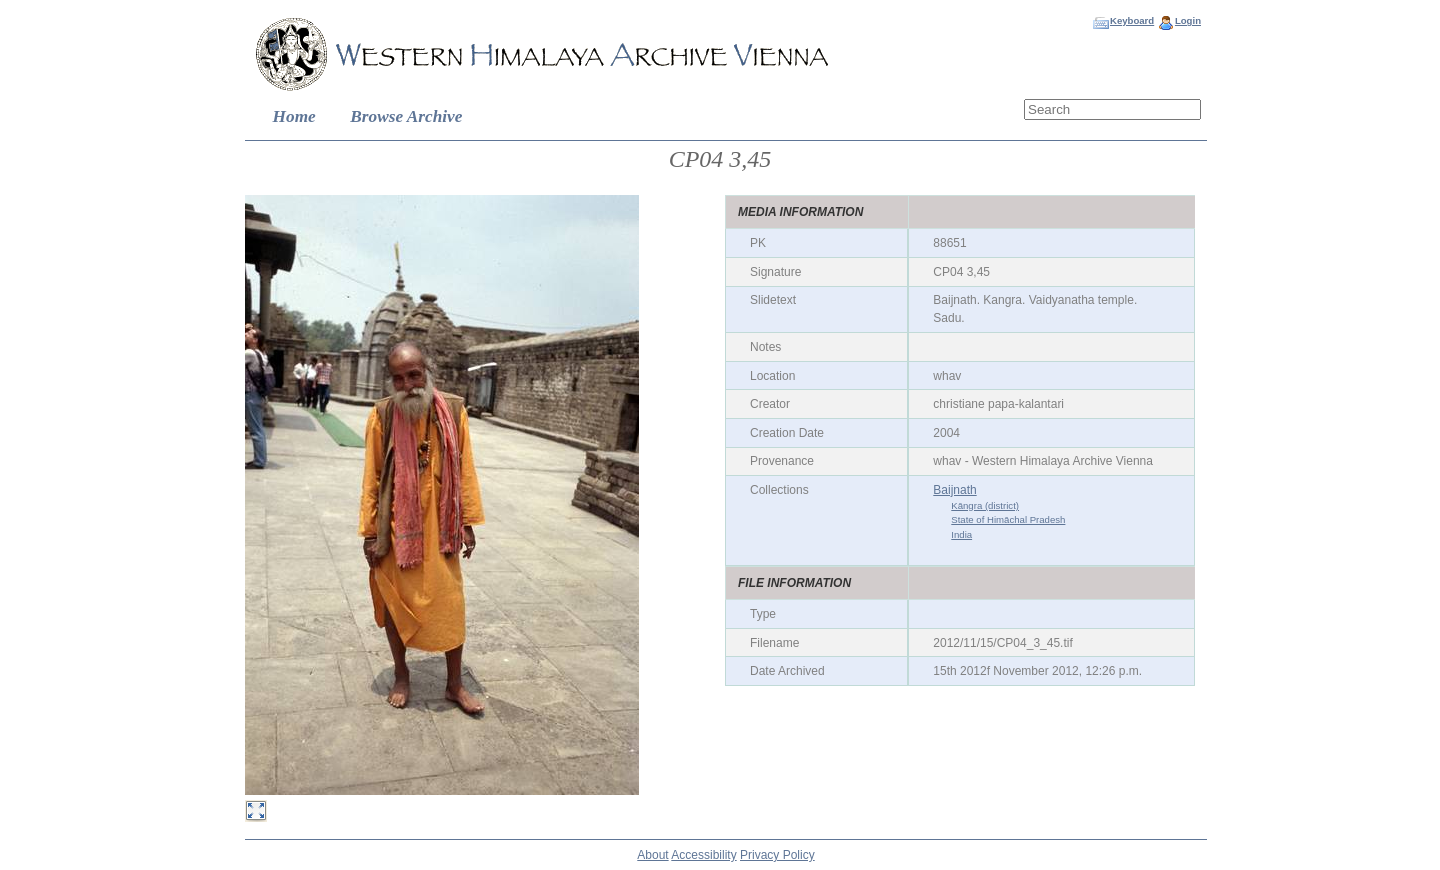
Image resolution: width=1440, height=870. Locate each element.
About (652, 855)
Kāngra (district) (985, 505)
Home (294, 116)
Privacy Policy (777, 855)
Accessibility (703, 855)
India (961, 534)
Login (1188, 20)
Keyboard (1132, 20)
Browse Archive (406, 116)
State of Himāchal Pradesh (1008, 519)
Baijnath (954, 490)
